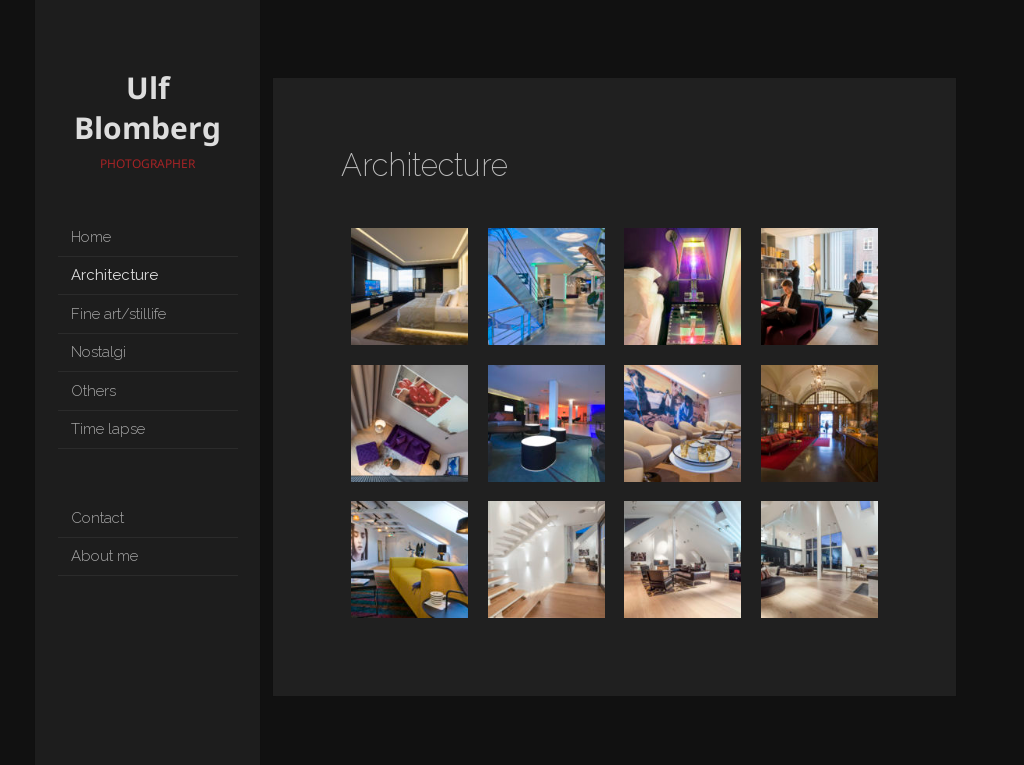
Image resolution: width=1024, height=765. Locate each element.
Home (91, 237)
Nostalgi (98, 352)
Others (93, 391)
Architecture (114, 275)
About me (104, 556)
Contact (97, 518)
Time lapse (108, 429)
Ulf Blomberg (147, 108)
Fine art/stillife (118, 314)
